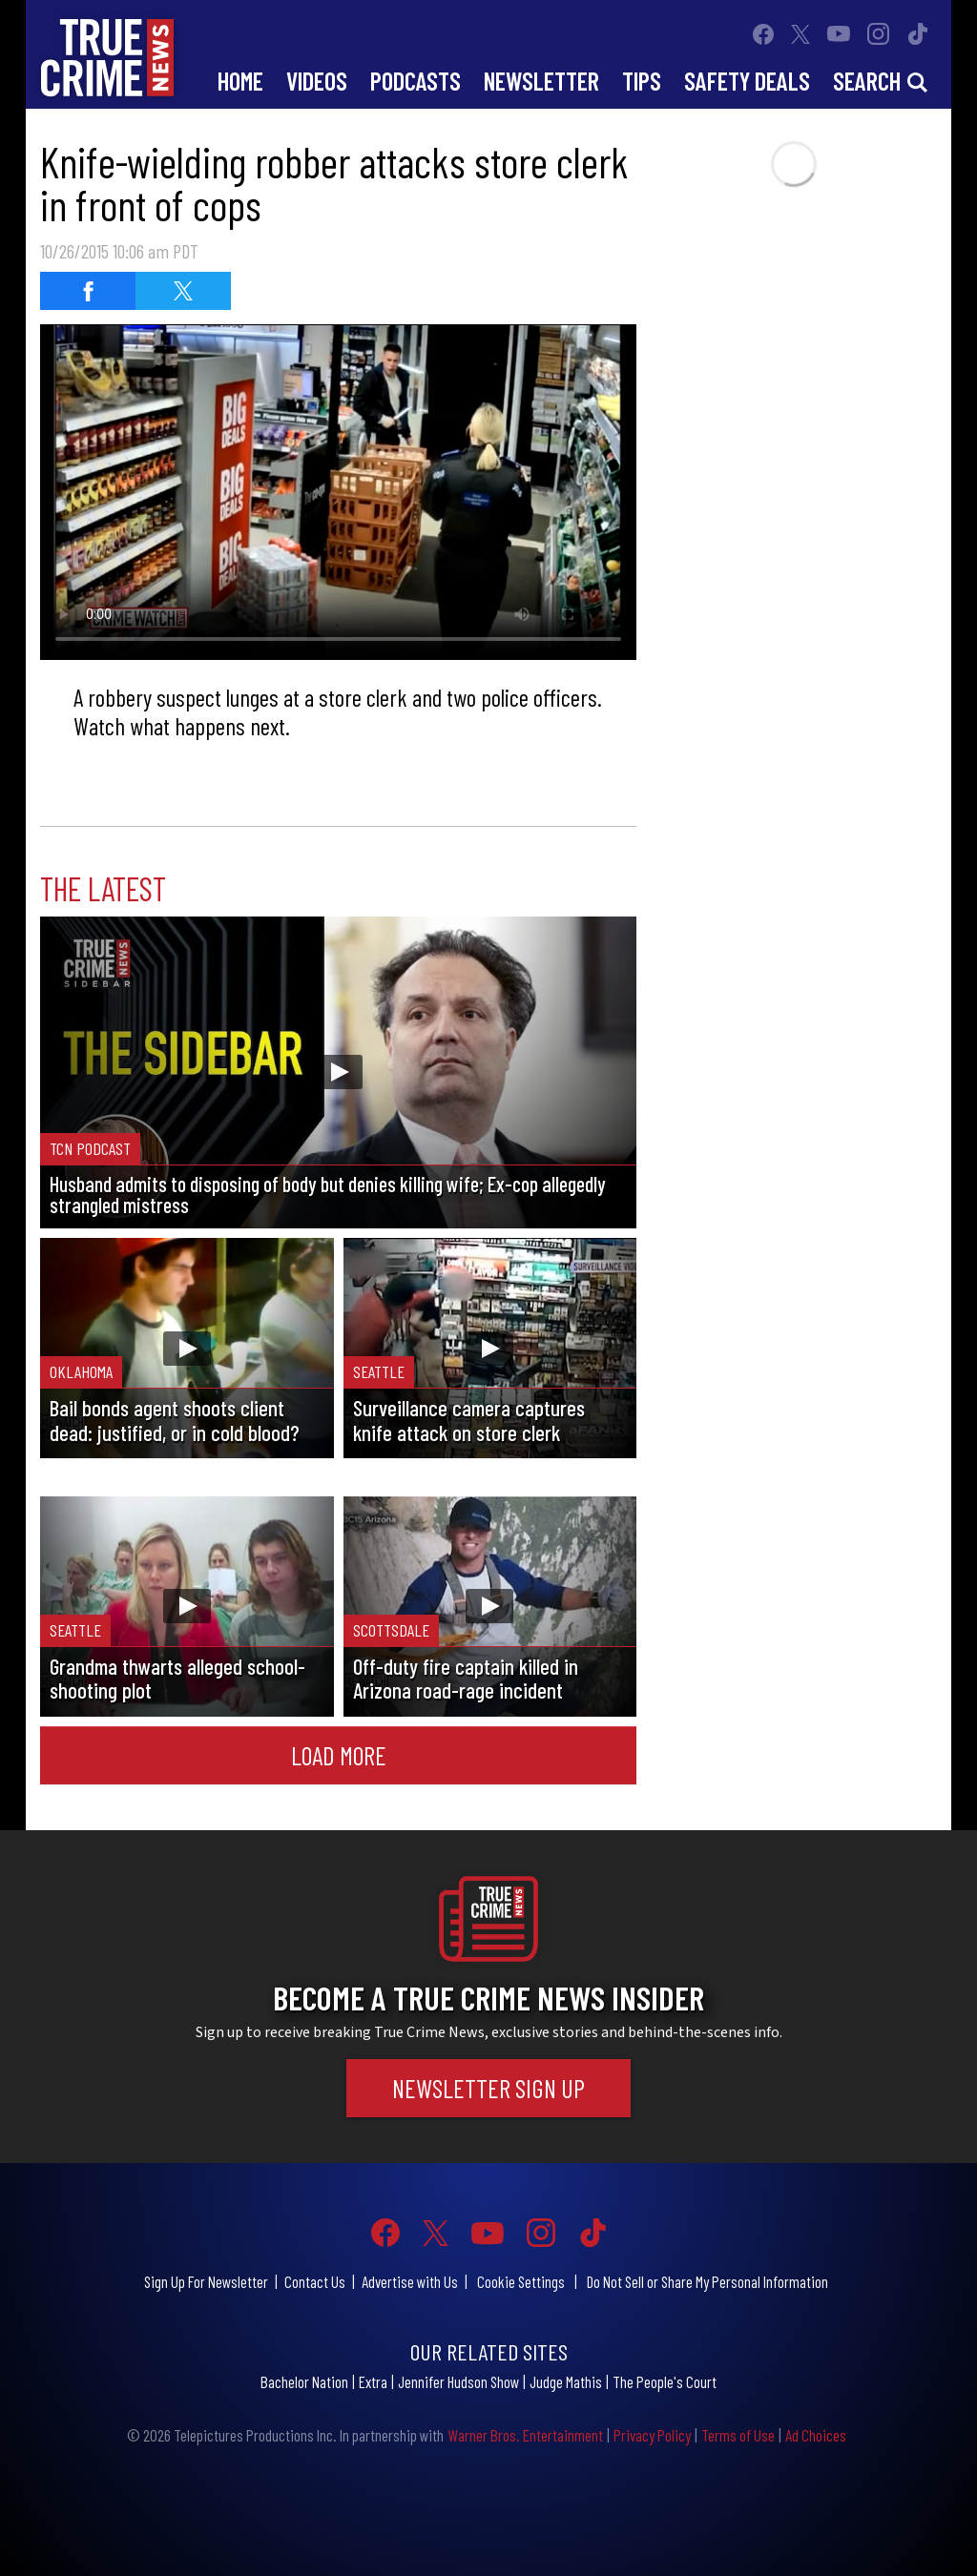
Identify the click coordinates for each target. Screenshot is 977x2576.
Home (240, 80)
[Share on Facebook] (87, 291)
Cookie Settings (521, 2281)
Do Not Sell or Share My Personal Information (707, 2281)
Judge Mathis (566, 2381)
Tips (641, 80)
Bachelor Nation (304, 2381)
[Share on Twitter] (183, 291)
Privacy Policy (652, 2434)
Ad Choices (815, 2434)
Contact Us (314, 2281)
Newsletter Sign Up (488, 2087)
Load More (338, 1755)
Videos (316, 80)
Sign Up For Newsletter (206, 2281)
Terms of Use (738, 2434)
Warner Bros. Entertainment (525, 2434)
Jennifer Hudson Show (458, 2381)
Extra (373, 2381)
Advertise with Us (410, 2281)
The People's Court (665, 2381)
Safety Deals (747, 80)
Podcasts (415, 80)
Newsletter (541, 80)
